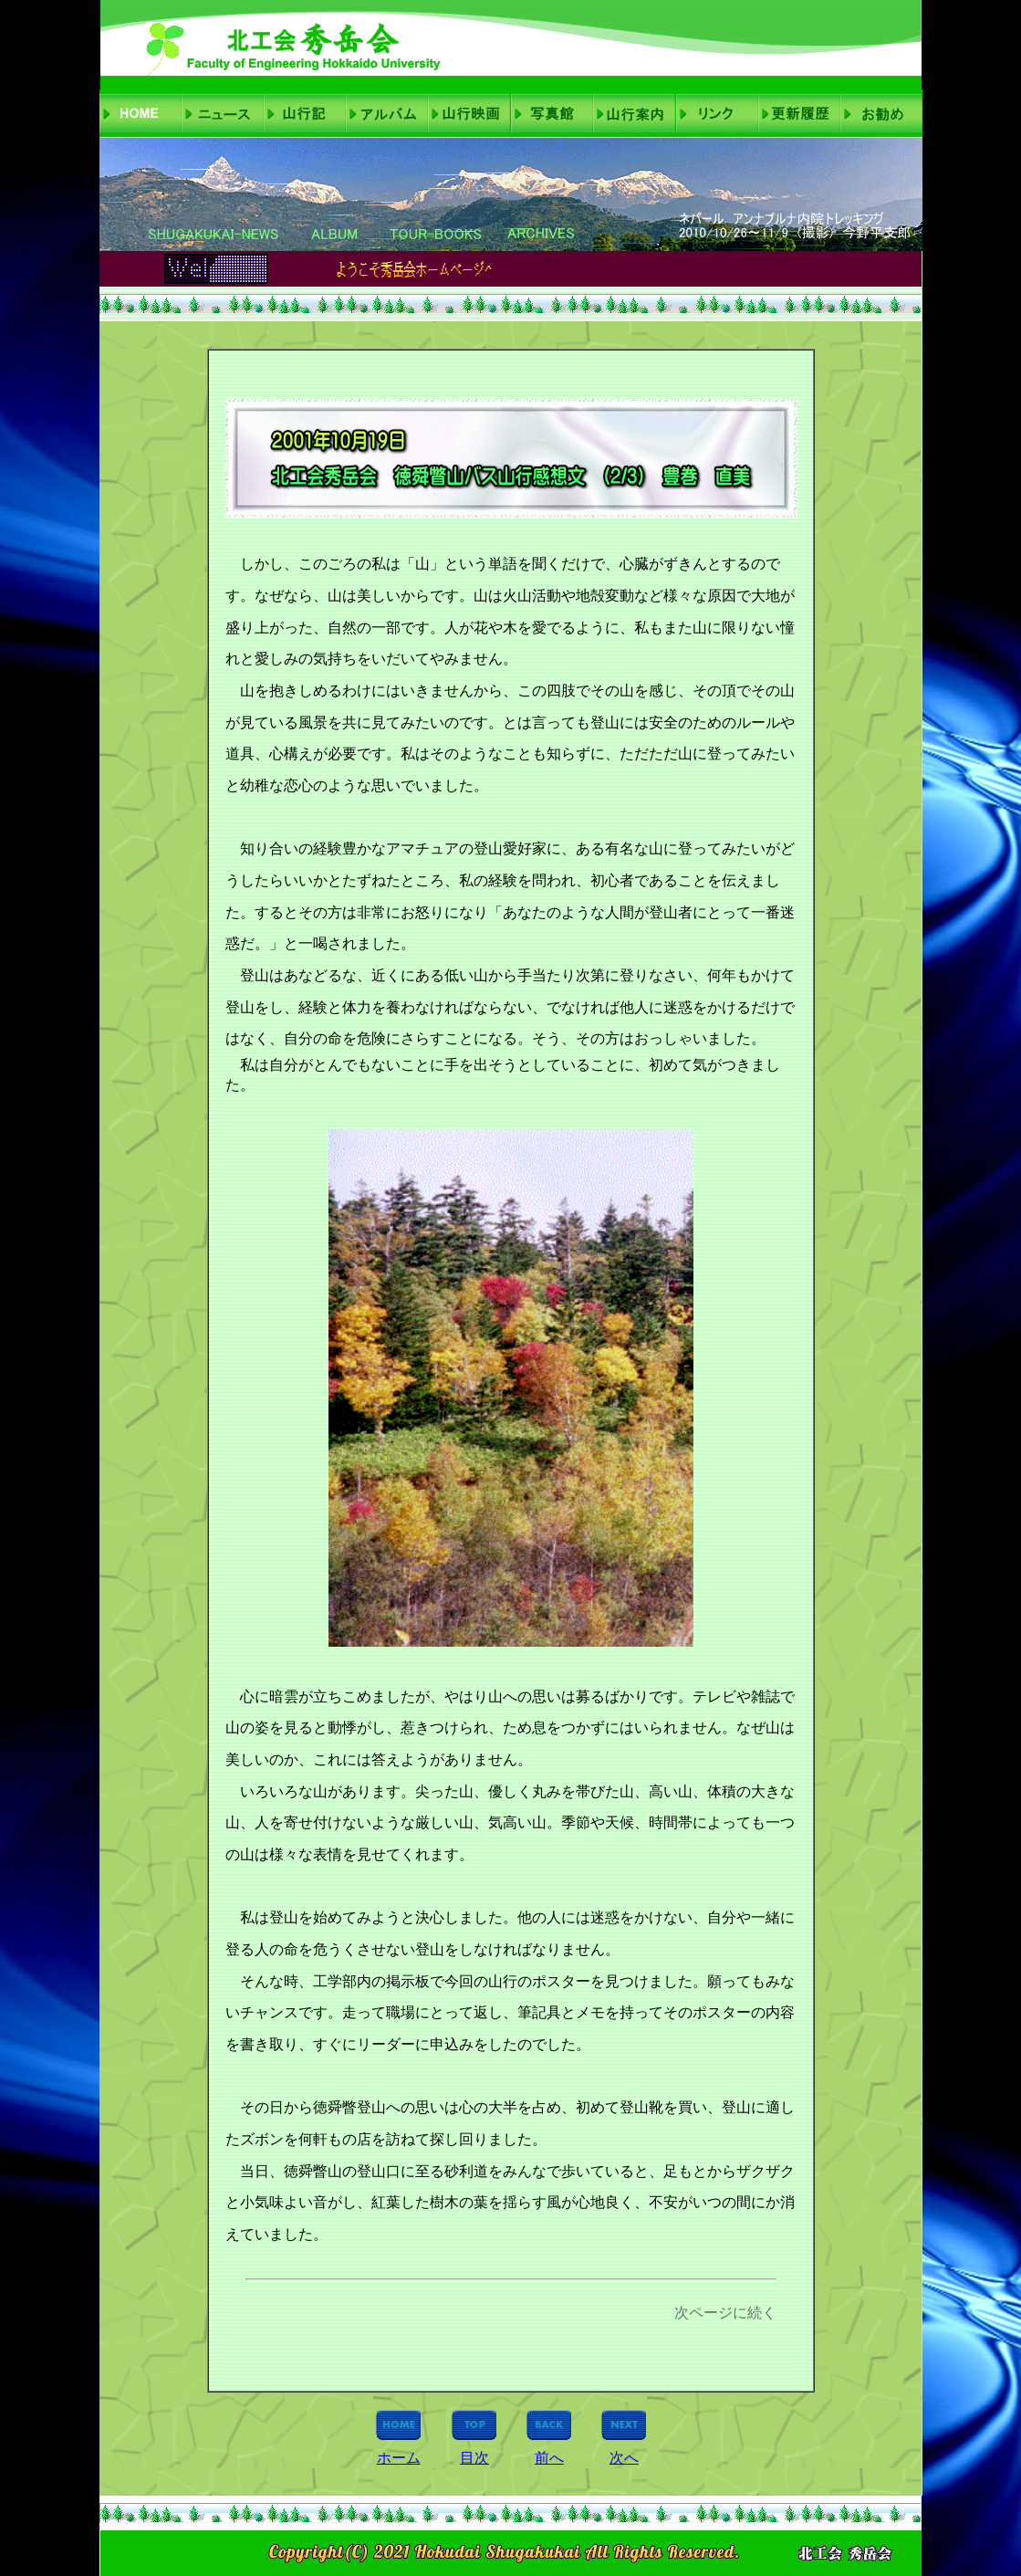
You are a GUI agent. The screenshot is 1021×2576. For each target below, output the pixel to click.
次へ (624, 2458)
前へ (549, 2458)
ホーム (399, 2458)
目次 (474, 2458)
